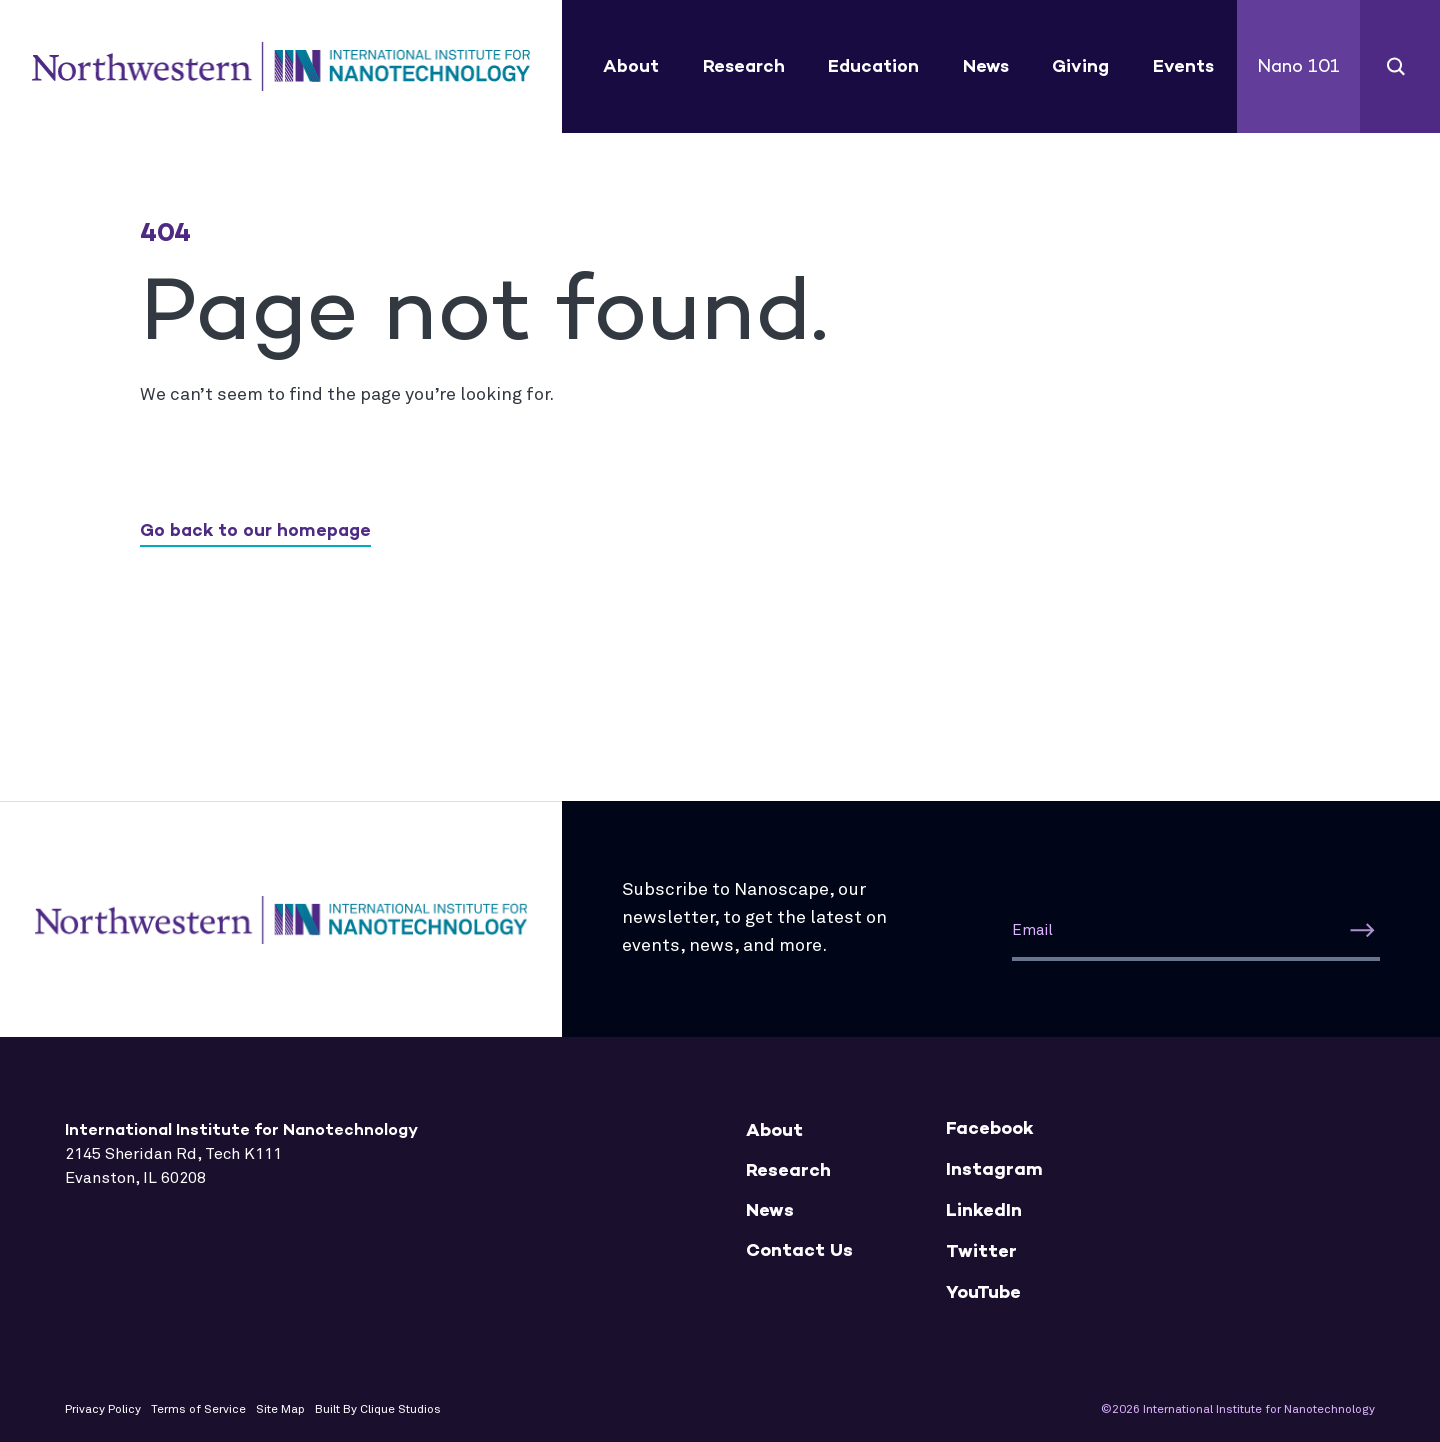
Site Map (280, 1410)
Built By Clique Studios (378, 1410)
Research (744, 66)
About (631, 66)
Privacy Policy (103, 1410)
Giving (1080, 66)
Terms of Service (198, 1410)
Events (1183, 66)
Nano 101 (1298, 66)
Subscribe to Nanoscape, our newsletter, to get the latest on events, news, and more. (754, 918)
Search (1396, 66)
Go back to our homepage (255, 530)
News (986, 66)
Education (873, 66)
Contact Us (799, 1250)
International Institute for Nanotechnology (281, 67)
